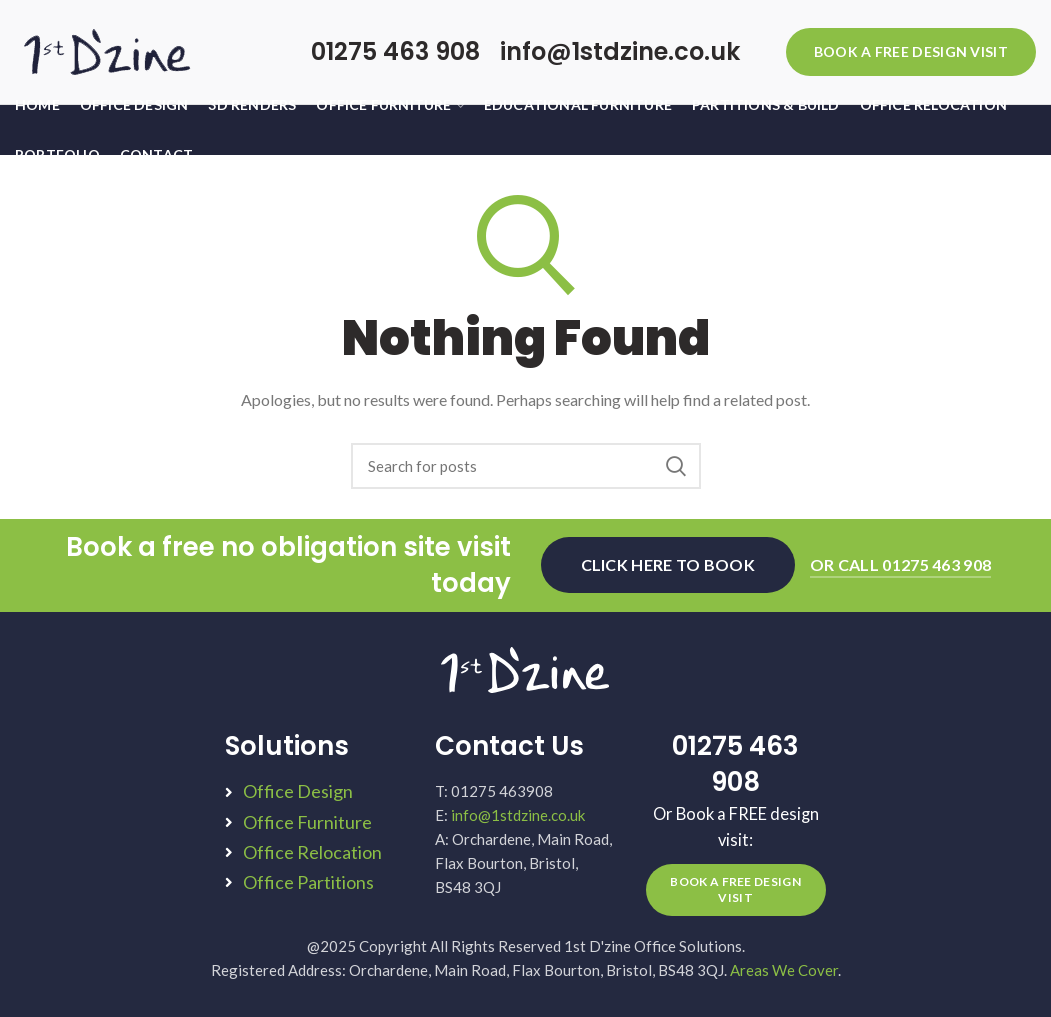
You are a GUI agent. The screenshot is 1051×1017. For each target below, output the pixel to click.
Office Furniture (307, 822)
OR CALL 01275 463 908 (900, 564)
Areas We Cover (784, 970)
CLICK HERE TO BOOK (668, 564)
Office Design (298, 791)
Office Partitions (308, 882)
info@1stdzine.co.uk (620, 51)
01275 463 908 (395, 51)
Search (676, 466)
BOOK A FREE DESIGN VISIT (911, 51)
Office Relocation (312, 852)
